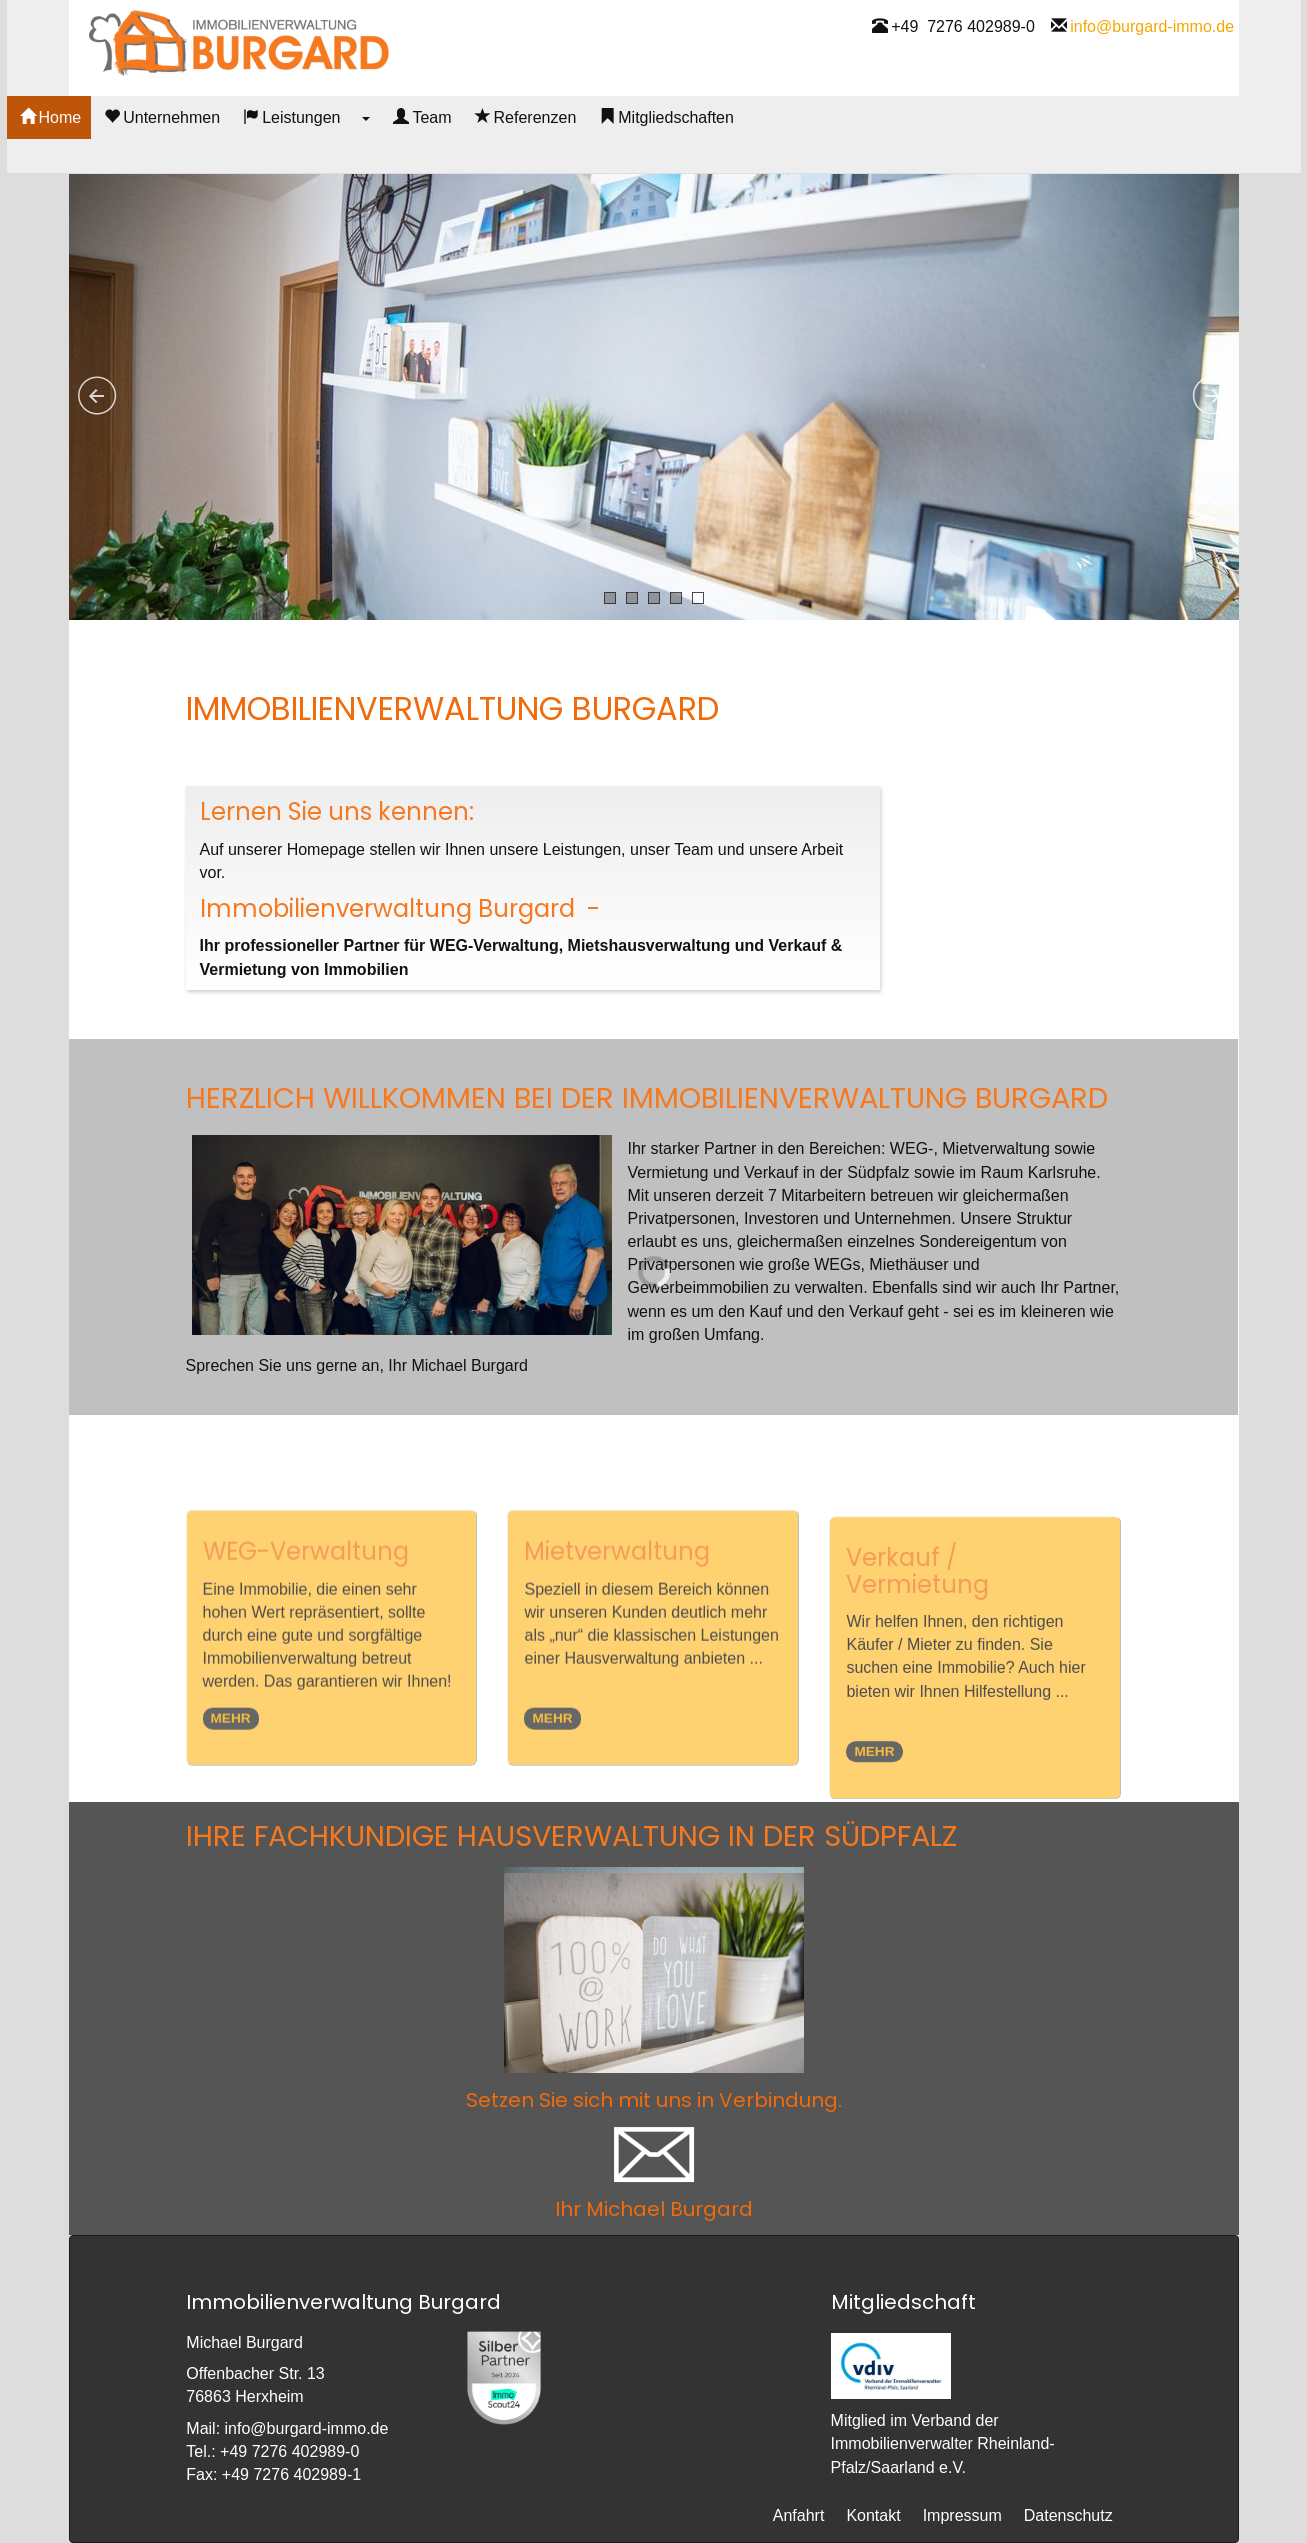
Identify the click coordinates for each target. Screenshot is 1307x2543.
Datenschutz (1068, 2515)
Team (484, 153)
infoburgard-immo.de (1152, 55)
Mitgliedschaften (728, 153)
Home (113, 153)
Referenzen (588, 153)
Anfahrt (799, 2515)
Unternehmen (224, 153)
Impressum (962, 2515)
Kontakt (873, 2515)
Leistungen (353, 153)
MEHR (231, 1787)
